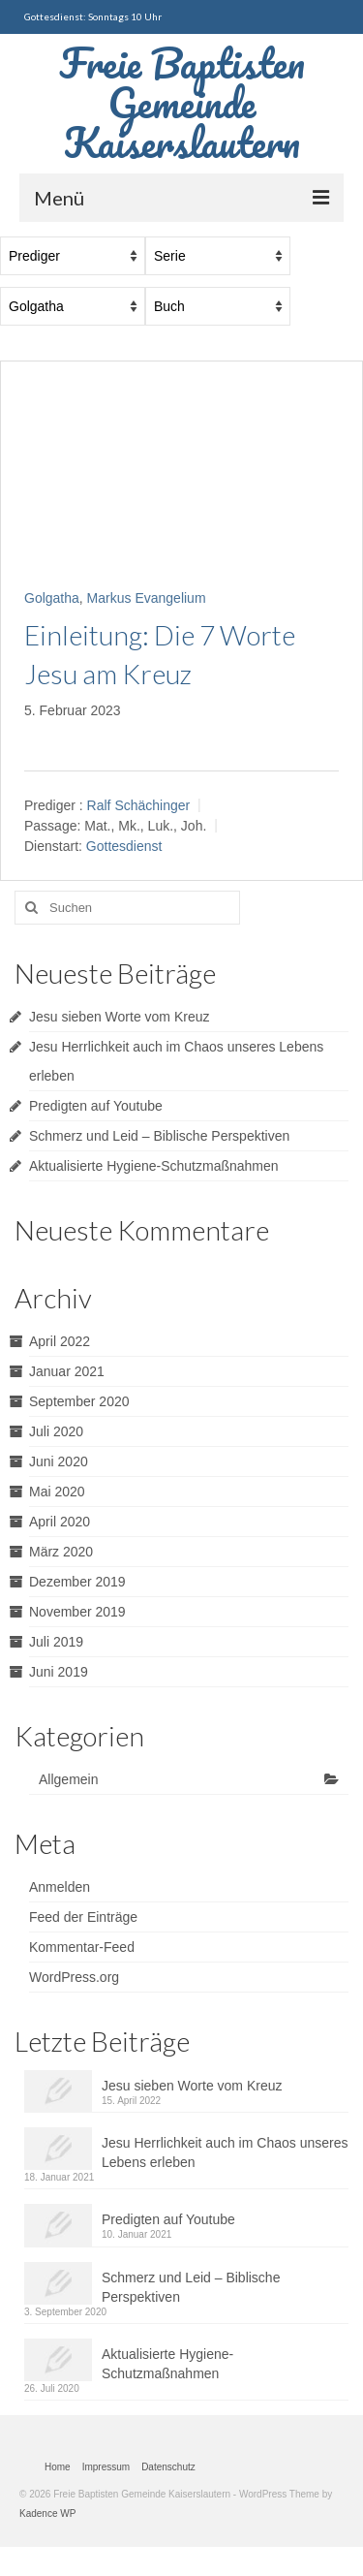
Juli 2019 (56, 1641)
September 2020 (79, 1401)
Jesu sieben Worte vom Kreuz (119, 1016)
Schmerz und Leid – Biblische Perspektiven (159, 1136)
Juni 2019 (58, 1672)
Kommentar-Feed (82, 1947)
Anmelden (59, 1887)
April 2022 (59, 1341)
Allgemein (68, 1779)
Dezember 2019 (77, 1581)
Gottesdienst (124, 847)
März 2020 (61, 1551)
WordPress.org (74, 1977)
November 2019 (77, 1611)
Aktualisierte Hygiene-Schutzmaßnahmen (154, 1166)
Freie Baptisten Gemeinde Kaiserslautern (182, 102)
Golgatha (51, 598)
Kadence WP (47, 2513)
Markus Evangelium (146, 598)
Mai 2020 (57, 1491)
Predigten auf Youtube (96, 1106)
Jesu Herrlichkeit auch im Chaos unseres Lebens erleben (225, 2152)
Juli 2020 (56, 1431)
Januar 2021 (67, 1371)
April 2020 (59, 1521)
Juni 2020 (58, 1461)
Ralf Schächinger (139, 805)
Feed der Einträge (83, 1917)
